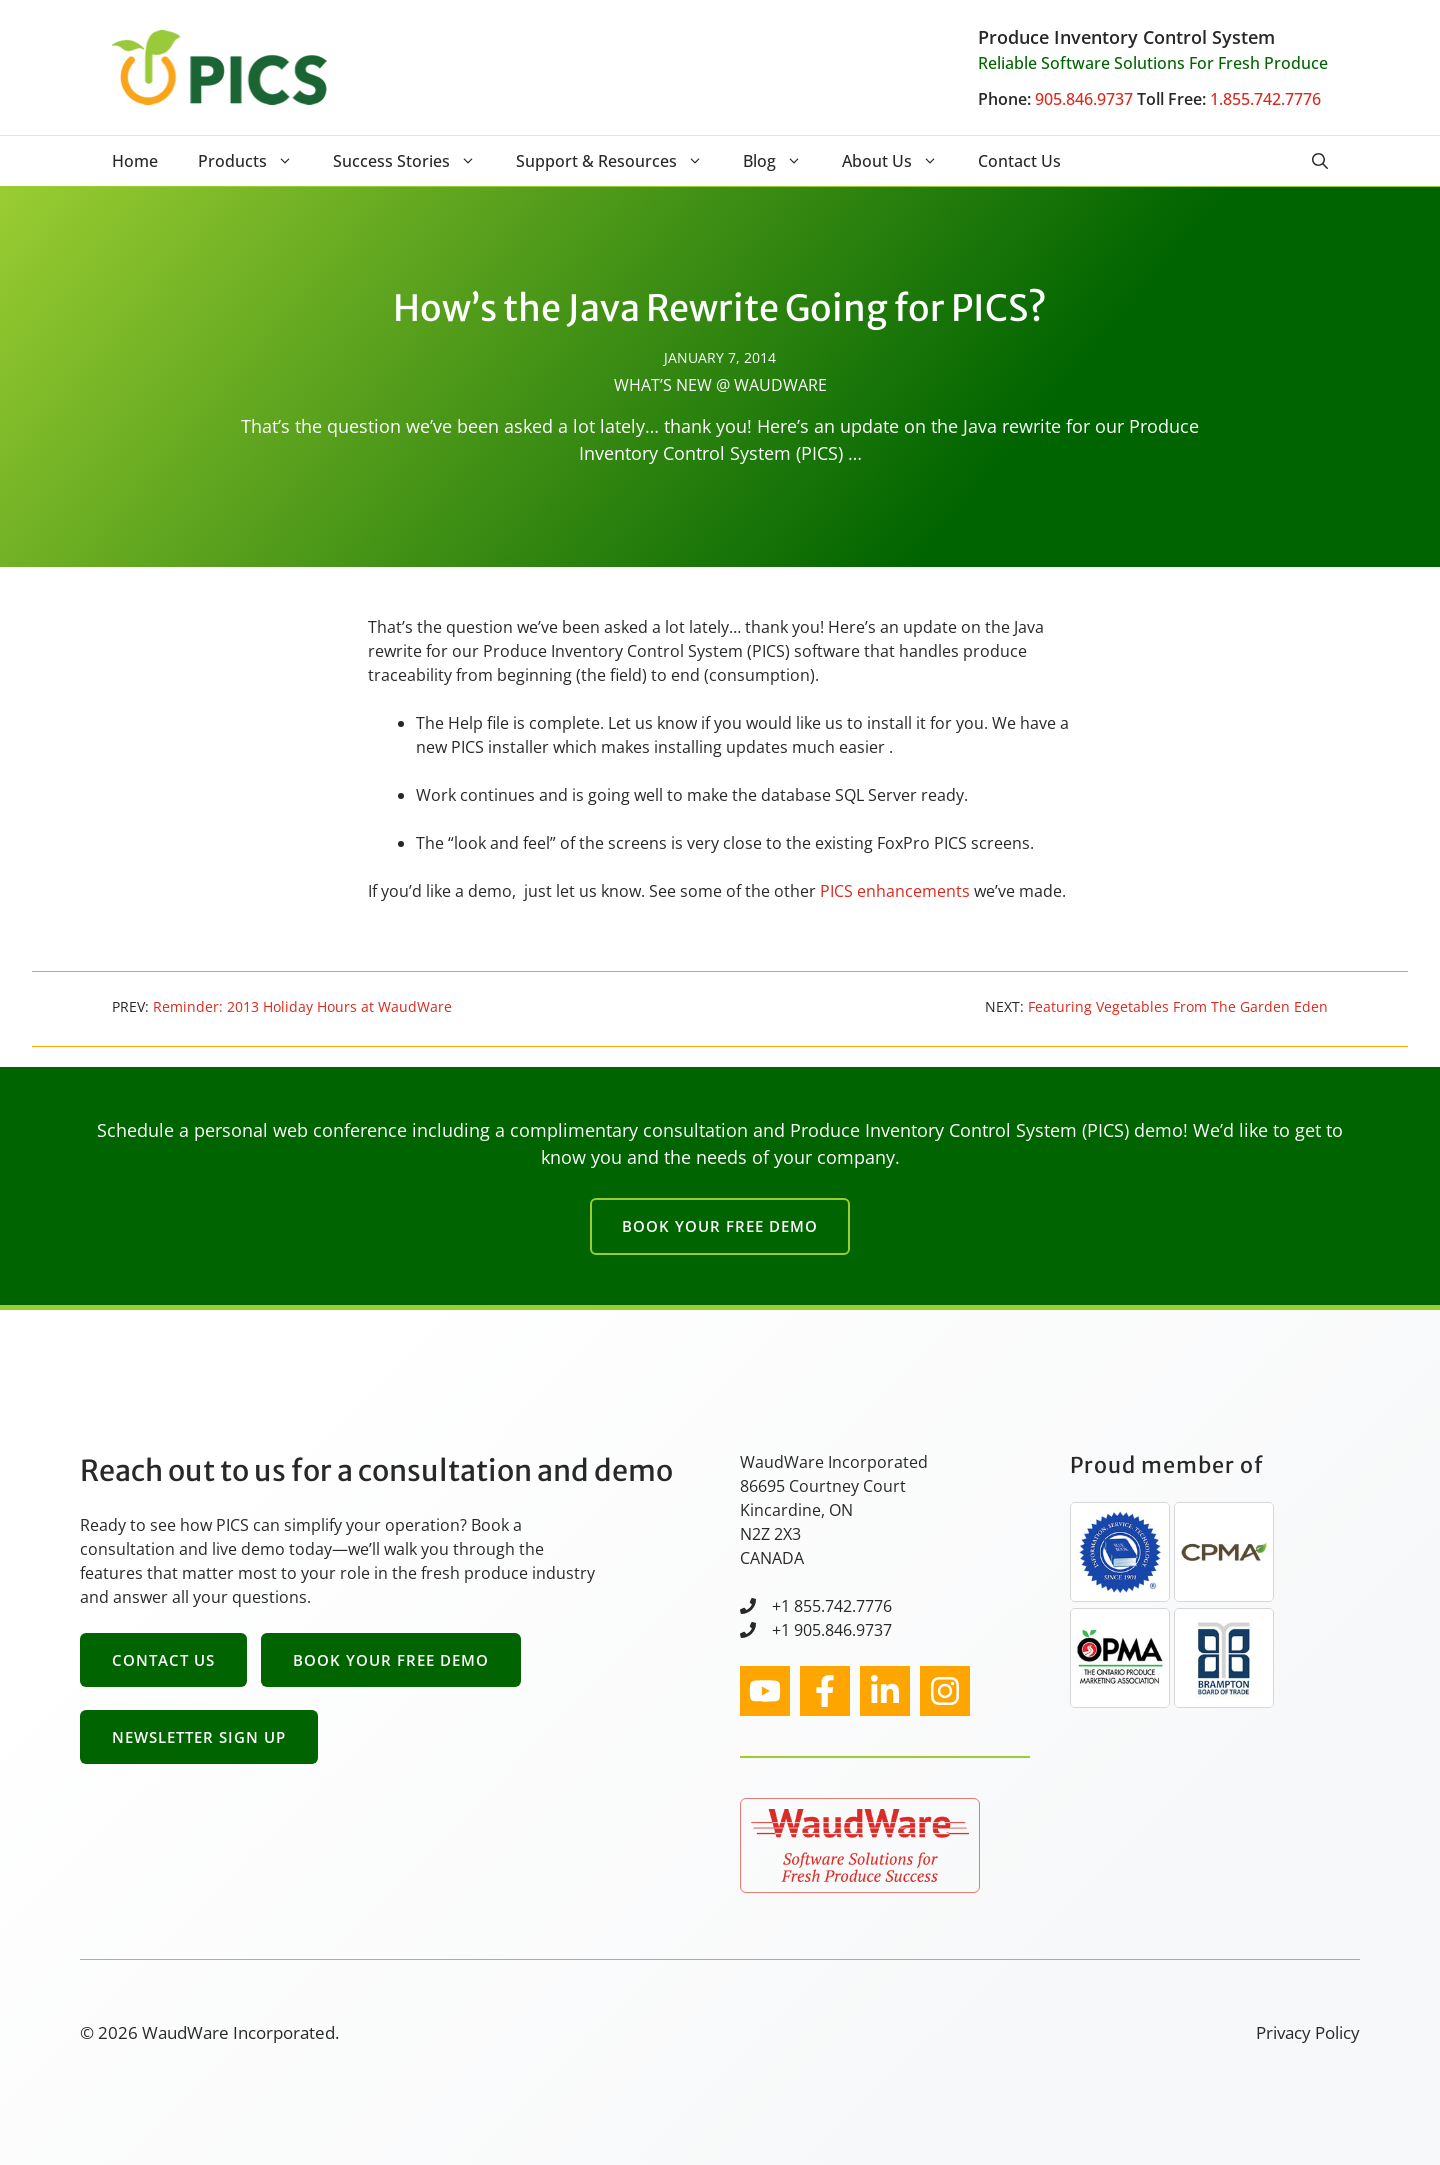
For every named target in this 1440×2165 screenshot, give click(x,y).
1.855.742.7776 (1265, 99)
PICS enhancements (895, 891)
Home (135, 161)
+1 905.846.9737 (832, 1630)
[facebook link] (825, 1691)
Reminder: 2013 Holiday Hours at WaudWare (302, 1006)
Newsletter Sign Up (199, 1737)
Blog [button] (782, 161)
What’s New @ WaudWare (720, 385)
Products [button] (255, 161)
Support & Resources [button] (619, 161)
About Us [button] (900, 161)
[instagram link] (765, 1691)
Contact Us (1019, 161)
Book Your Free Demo (720, 1226)
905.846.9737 (1084, 99)
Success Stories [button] (414, 161)
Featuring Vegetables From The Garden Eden (1178, 1006)
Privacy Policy (1308, 2032)
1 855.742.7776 (836, 1606)
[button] (1320, 161)
